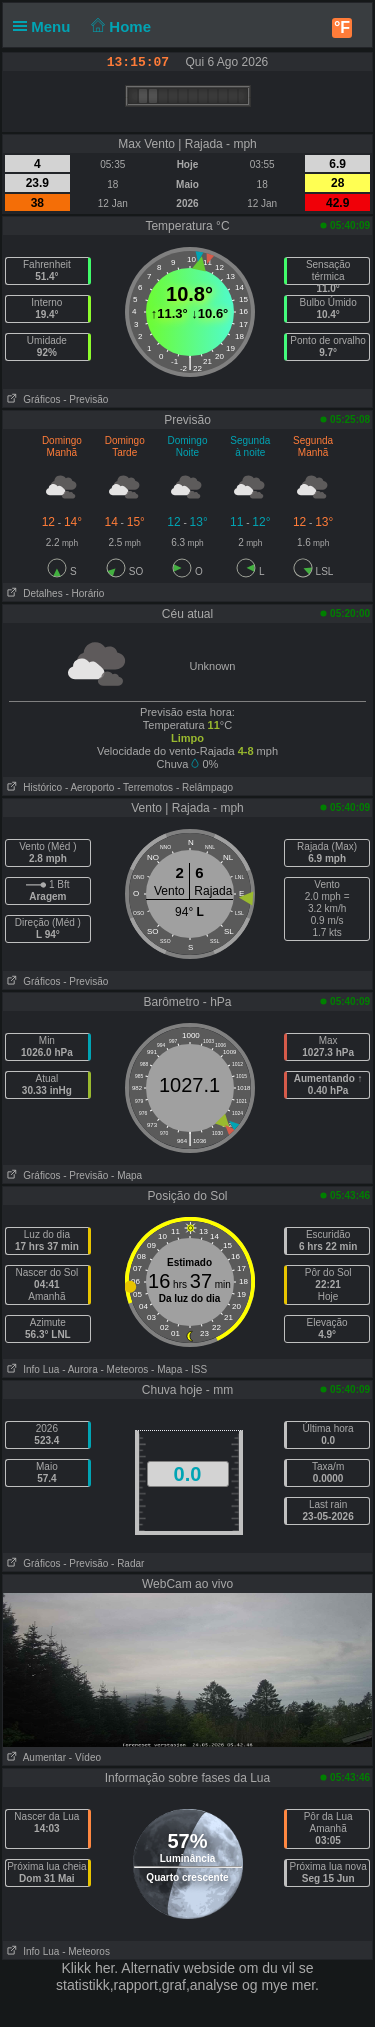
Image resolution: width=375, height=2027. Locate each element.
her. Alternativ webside (165, 1968)
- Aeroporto (89, 787)
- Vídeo (85, 1757)
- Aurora (80, 1369)
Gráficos (32, 399)
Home (119, 26)
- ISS (196, 1369)
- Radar (127, 1563)
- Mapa (126, 1175)
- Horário (84, 593)
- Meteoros (125, 1369)
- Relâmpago (204, 787)
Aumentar (34, 1757)
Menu (46, 26)
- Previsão (85, 399)
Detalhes (33, 593)
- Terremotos (145, 787)
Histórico (32, 787)
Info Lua (31, 1369)
